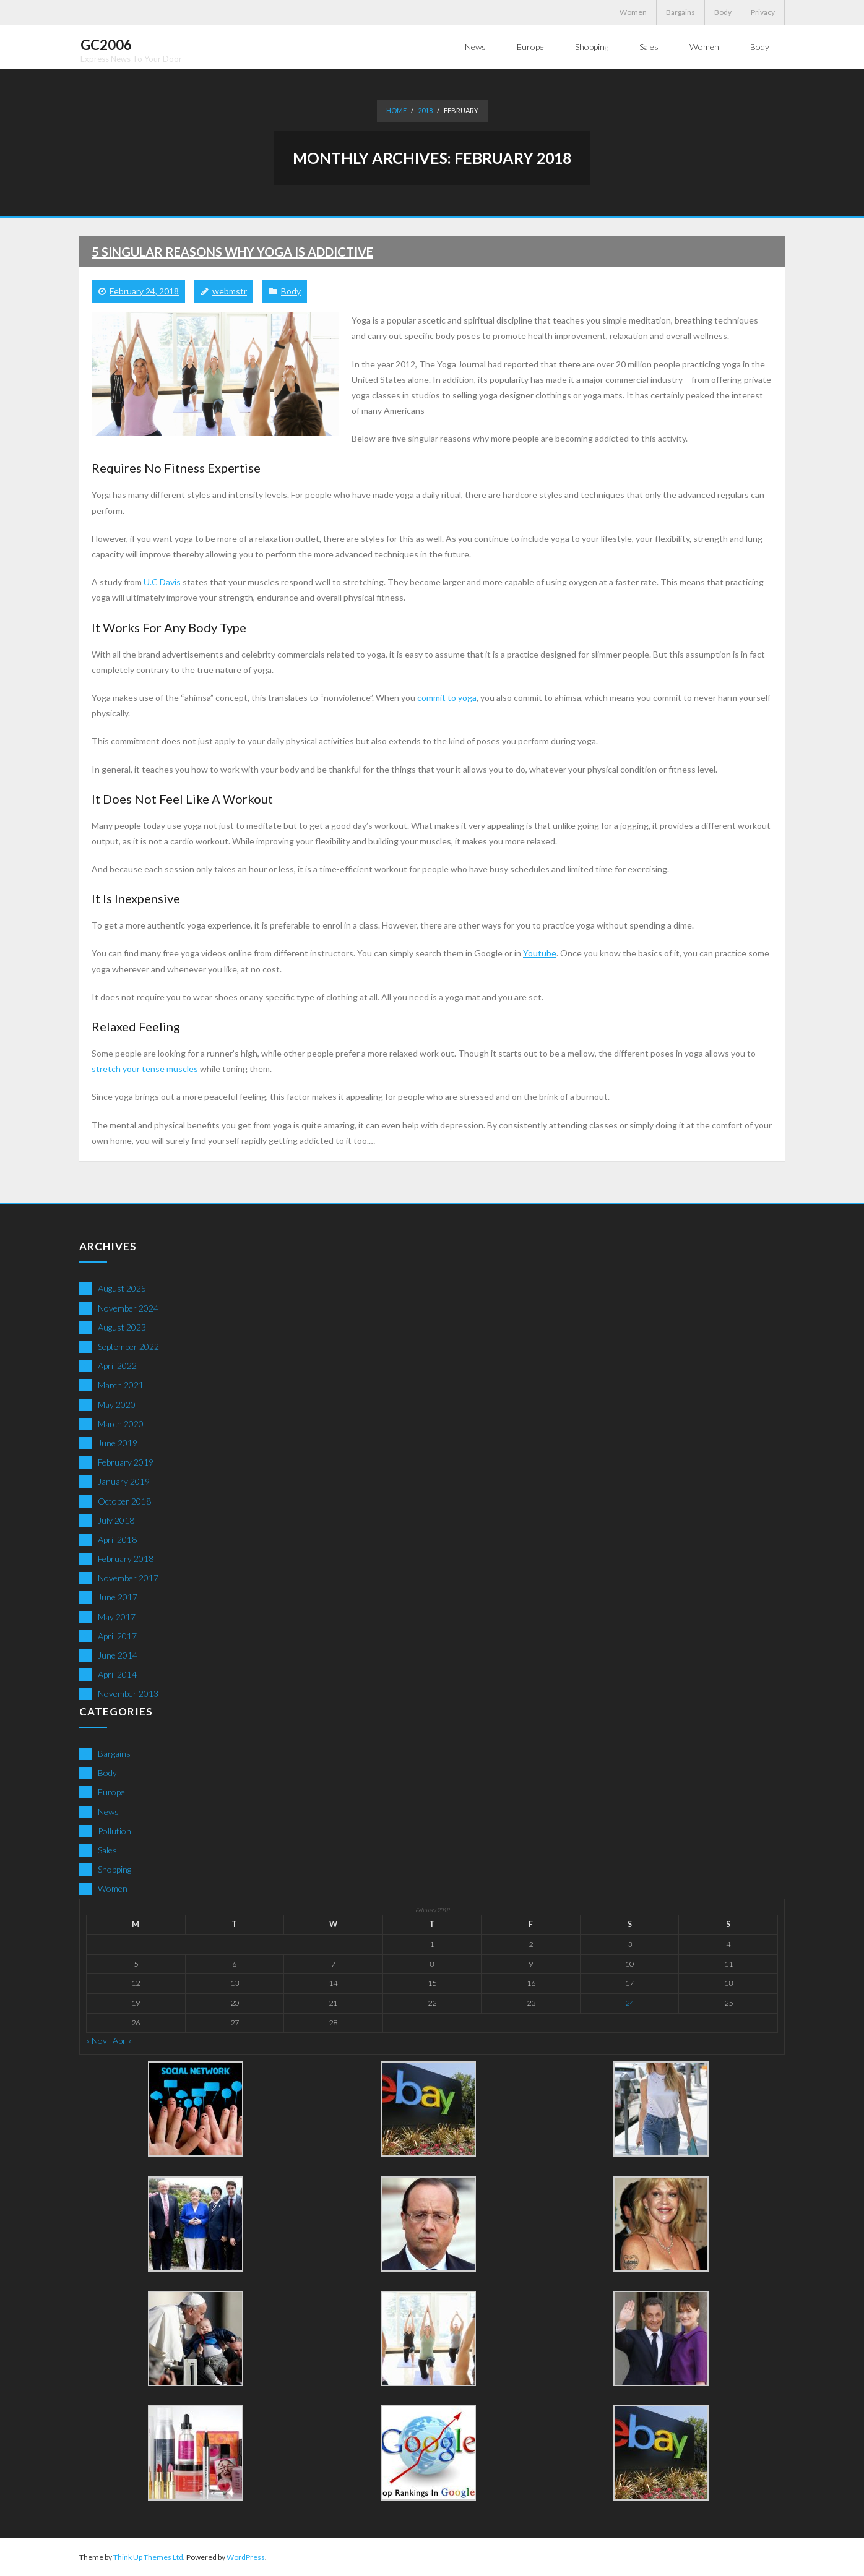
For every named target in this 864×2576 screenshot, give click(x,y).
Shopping (114, 1868)
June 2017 (117, 1596)
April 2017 (117, 1635)
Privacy (763, 12)
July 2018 (116, 1519)
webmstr (229, 290)
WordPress (246, 2556)
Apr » (122, 2040)
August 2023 (122, 1326)
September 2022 (128, 1346)
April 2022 (117, 1365)
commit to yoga (447, 697)
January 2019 (124, 1480)
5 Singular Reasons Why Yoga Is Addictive (232, 251)
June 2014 (117, 1654)
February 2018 (125, 1558)
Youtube (539, 952)
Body (723, 12)
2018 (425, 110)
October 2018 (124, 1500)
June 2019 (117, 1442)
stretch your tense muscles (145, 1068)
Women (633, 12)
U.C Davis (162, 581)
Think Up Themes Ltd (148, 2556)
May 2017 (117, 1616)
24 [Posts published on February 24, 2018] (629, 2002)
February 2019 (125, 1461)
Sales (107, 1849)
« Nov (96, 2040)
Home (396, 110)
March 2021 (121, 1384)
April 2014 (117, 1673)
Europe (111, 1791)
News (108, 1811)
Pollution (114, 1830)
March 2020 (121, 1423)
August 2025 (122, 1287)
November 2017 (128, 1577)
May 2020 (117, 1404)
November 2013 (128, 1693)
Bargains (680, 12)
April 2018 (117, 1539)
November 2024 (128, 1307)
